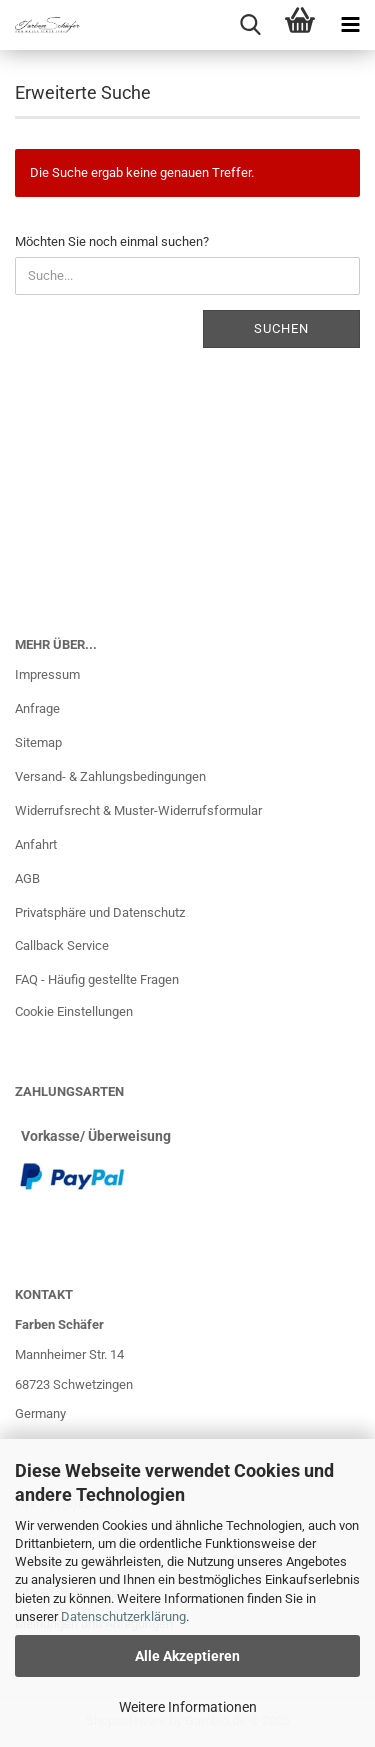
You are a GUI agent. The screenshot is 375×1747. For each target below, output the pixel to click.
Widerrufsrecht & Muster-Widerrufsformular (138, 810)
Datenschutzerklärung (123, 1616)
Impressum (47, 674)
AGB (27, 878)
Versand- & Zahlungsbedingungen (110, 776)
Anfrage (37, 708)
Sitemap (38, 742)
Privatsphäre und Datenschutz (100, 912)
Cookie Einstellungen (74, 1011)
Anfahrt (36, 844)
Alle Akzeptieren (187, 1656)
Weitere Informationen (188, 1707)
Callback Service (62, 945)
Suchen (281, 328)
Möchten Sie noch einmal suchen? (112, 241)
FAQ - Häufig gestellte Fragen (97, 979)
